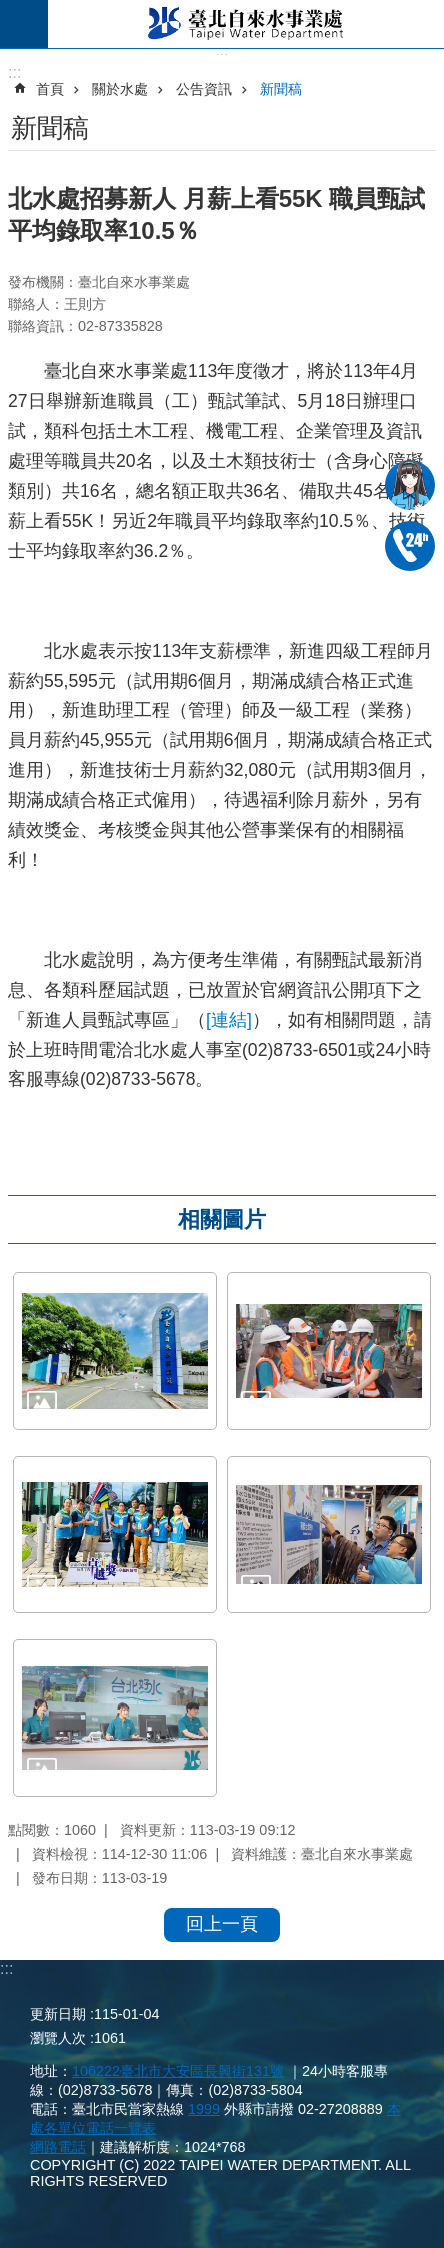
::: (6, 1968)
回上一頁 (222, 1924)
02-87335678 (410, 546)
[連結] (229, 1020)
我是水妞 (410, 485)
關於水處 (120, 89)
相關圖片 (222, 1219)
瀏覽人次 (58, 2038)
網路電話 (58, 2147)
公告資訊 (204, 89)
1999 (204, 2109)
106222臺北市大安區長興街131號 (178, 2071)
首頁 (50, 89)
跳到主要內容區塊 (10, 10)
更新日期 (58, 2014)
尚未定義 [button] (24, 24)
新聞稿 (281, 89)
